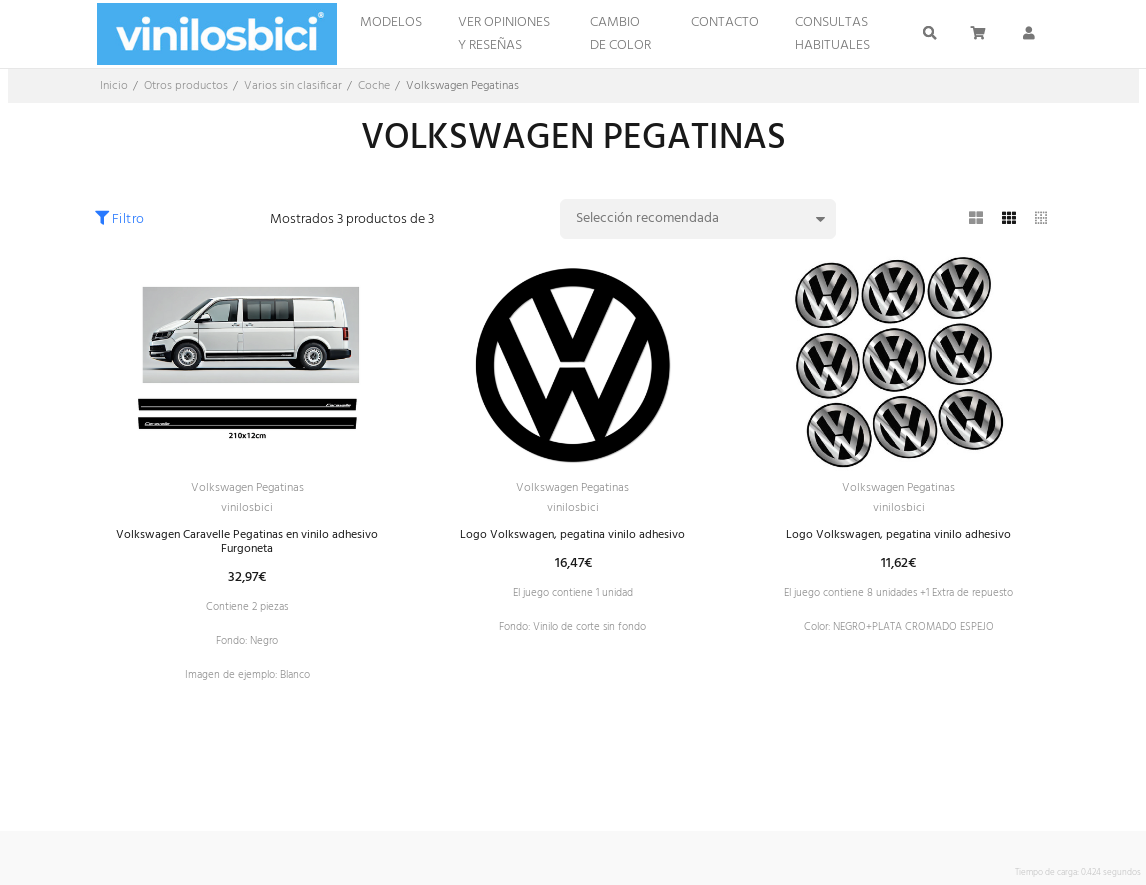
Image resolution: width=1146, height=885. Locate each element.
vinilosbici (247, 512)
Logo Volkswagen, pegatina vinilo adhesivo (572, 541)
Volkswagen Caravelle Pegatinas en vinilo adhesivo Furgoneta (247, 550)
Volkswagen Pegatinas (247, 489)
